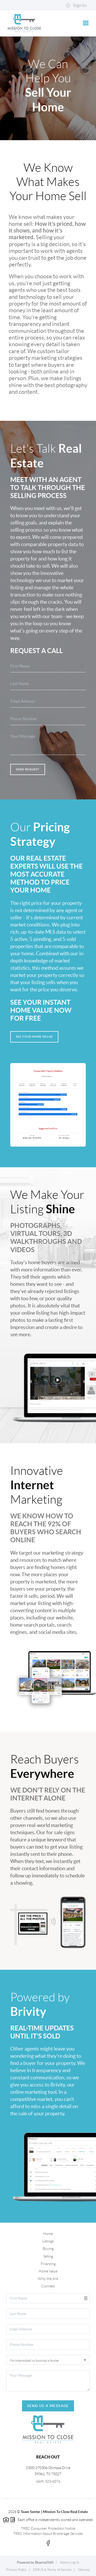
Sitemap (84, 2570)
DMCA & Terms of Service (52, 2570)
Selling (48, 2256)
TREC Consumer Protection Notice (48, 2528)
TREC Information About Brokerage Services (48, 2534)
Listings (48, 2241)
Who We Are (48, 2279)
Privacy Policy (16, 2570)
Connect (48, 2286)
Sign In (76, 5)
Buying (48, 2249)
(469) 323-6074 (48, 2481)
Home (48, 2234)
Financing (48, 2264)
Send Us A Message (48, 2406)
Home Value (48, 2271)
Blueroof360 (44, 2562)
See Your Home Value (34, 1036)
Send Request (27, 769)
